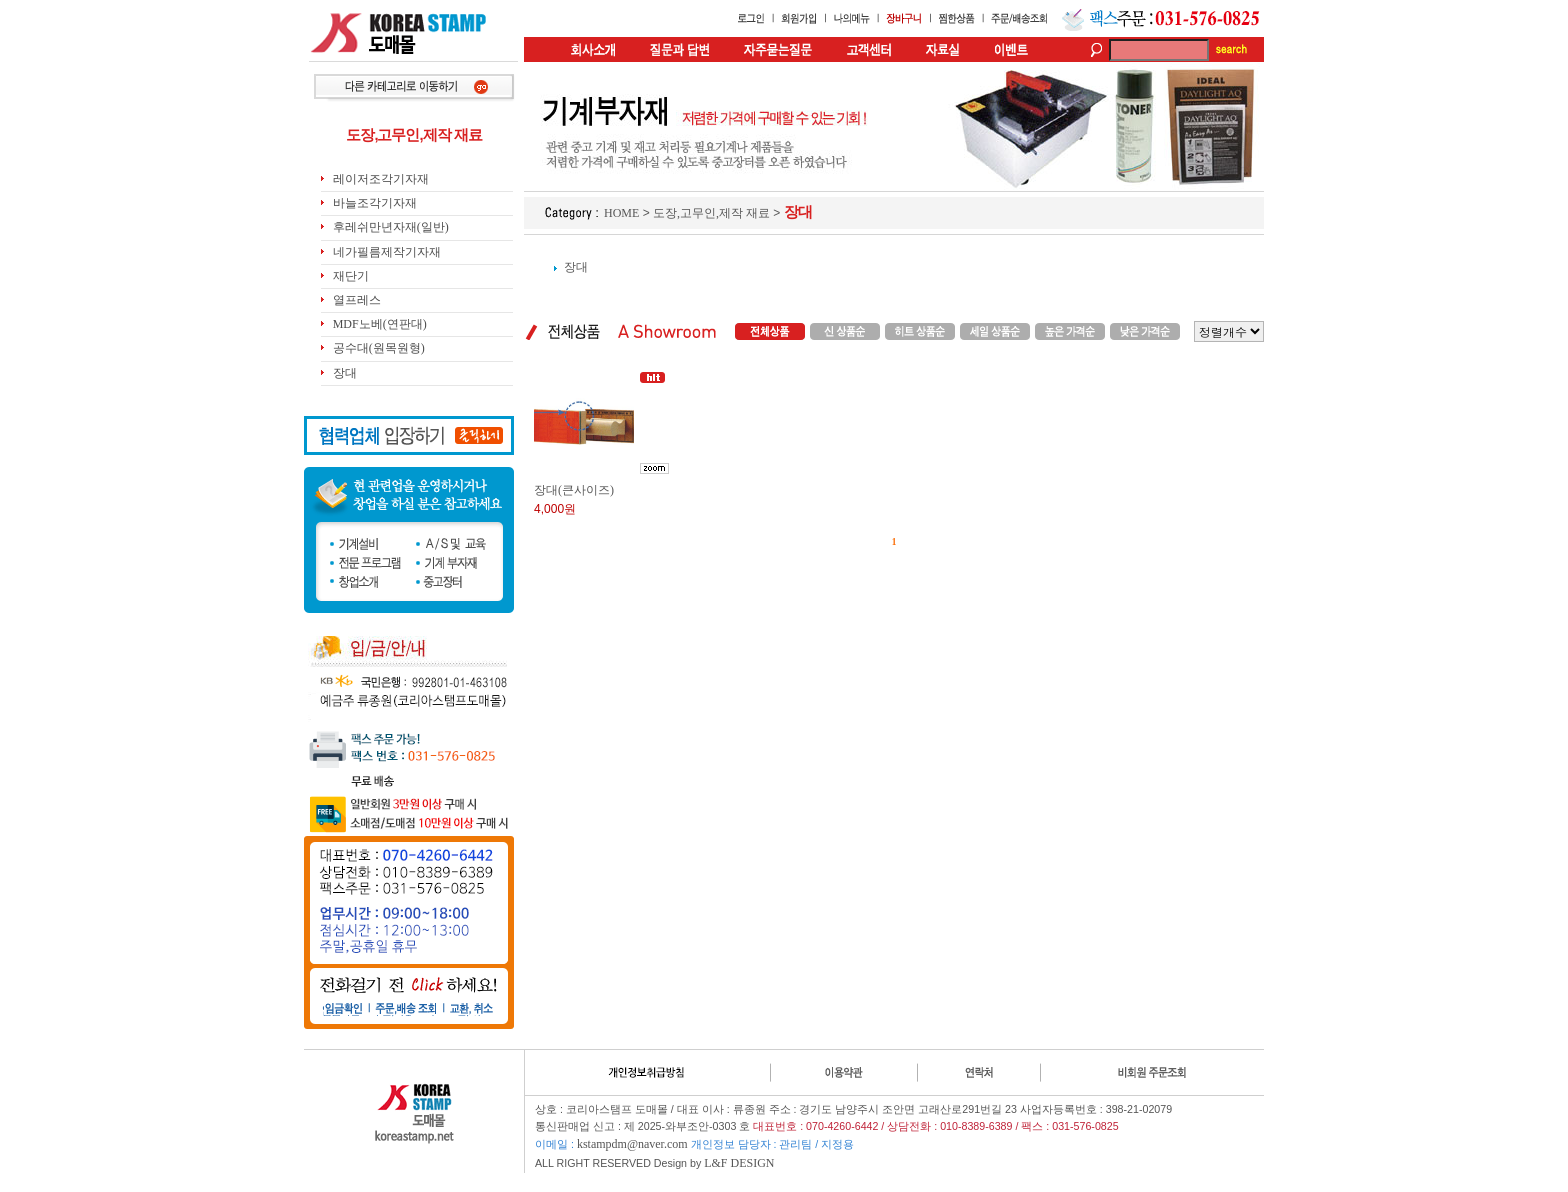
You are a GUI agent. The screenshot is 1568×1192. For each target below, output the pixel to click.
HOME (621, 213)
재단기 (351, 276)
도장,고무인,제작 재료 (711, 213)
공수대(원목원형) (379, 348)
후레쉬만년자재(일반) (391, 227)
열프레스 (357, 300)
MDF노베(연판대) (380, 324)
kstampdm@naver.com (632, 1144)
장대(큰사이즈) (574, 490)
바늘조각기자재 (375, 203)
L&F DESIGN (739, 1163)
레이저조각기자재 (381, 179)
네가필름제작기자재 (387, 252)
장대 (345, 373)
